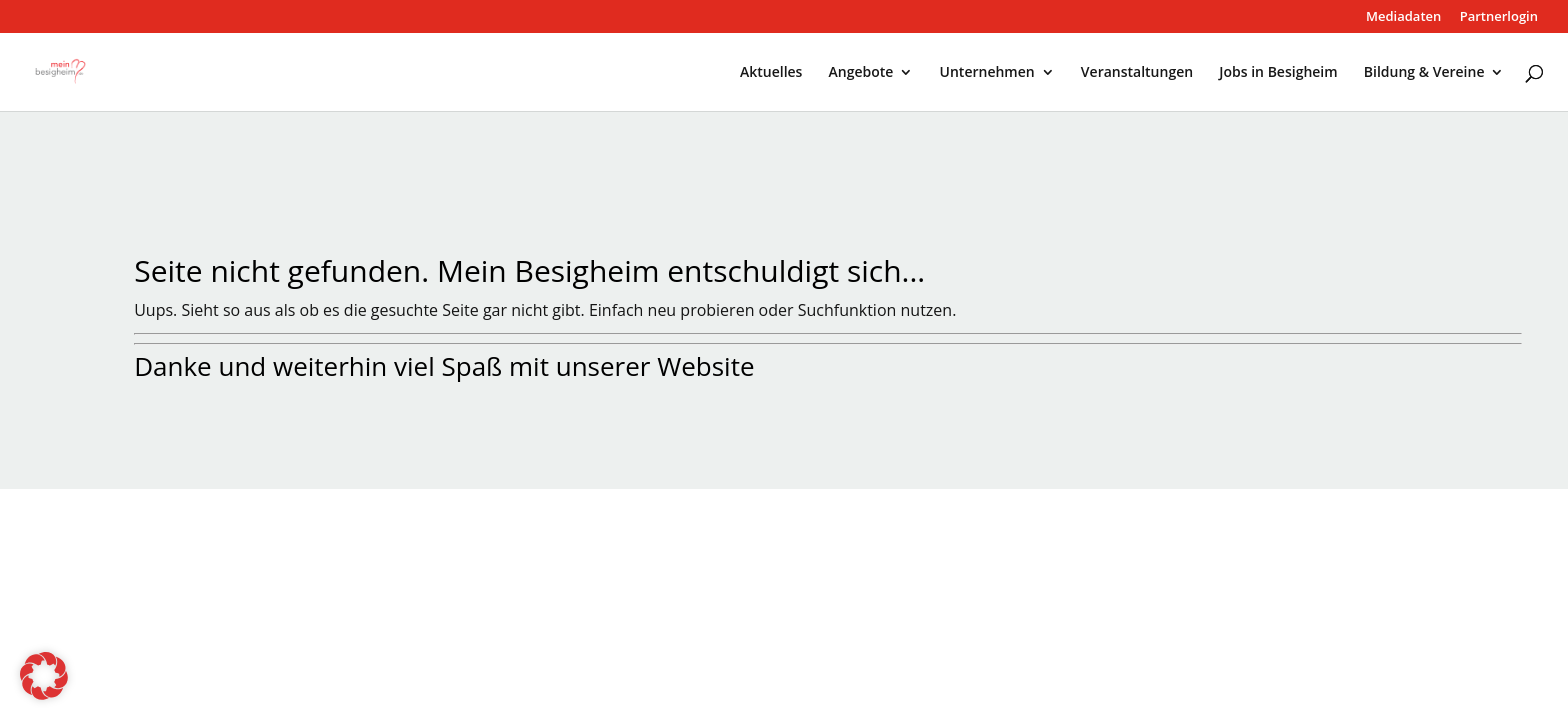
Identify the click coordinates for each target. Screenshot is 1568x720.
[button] (44, 676)
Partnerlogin (1499, 17)
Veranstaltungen (1137, 73)
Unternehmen (987, 73)
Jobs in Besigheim (1278, 73)
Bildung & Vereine (1424, 73)
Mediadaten (1403, 17)
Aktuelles (771, 73)
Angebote (861, 73)
